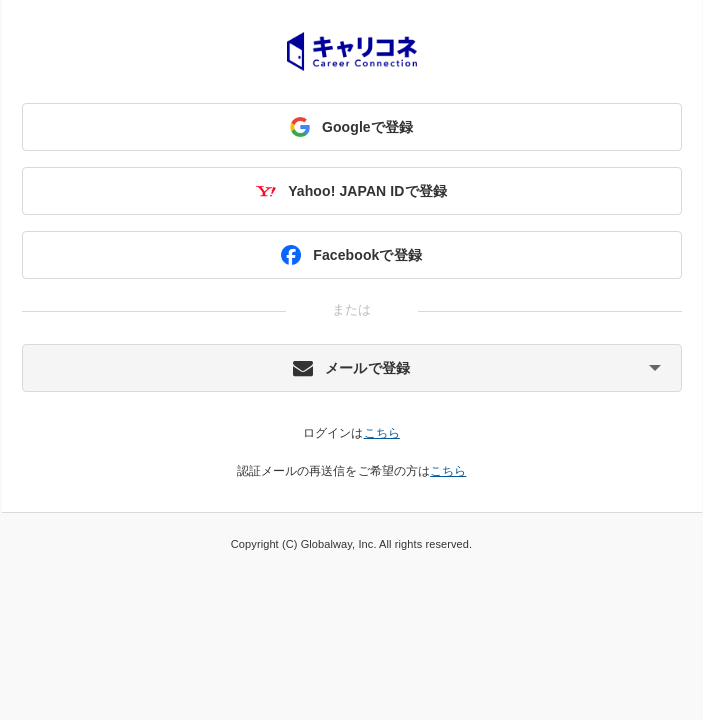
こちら (382, 433)
